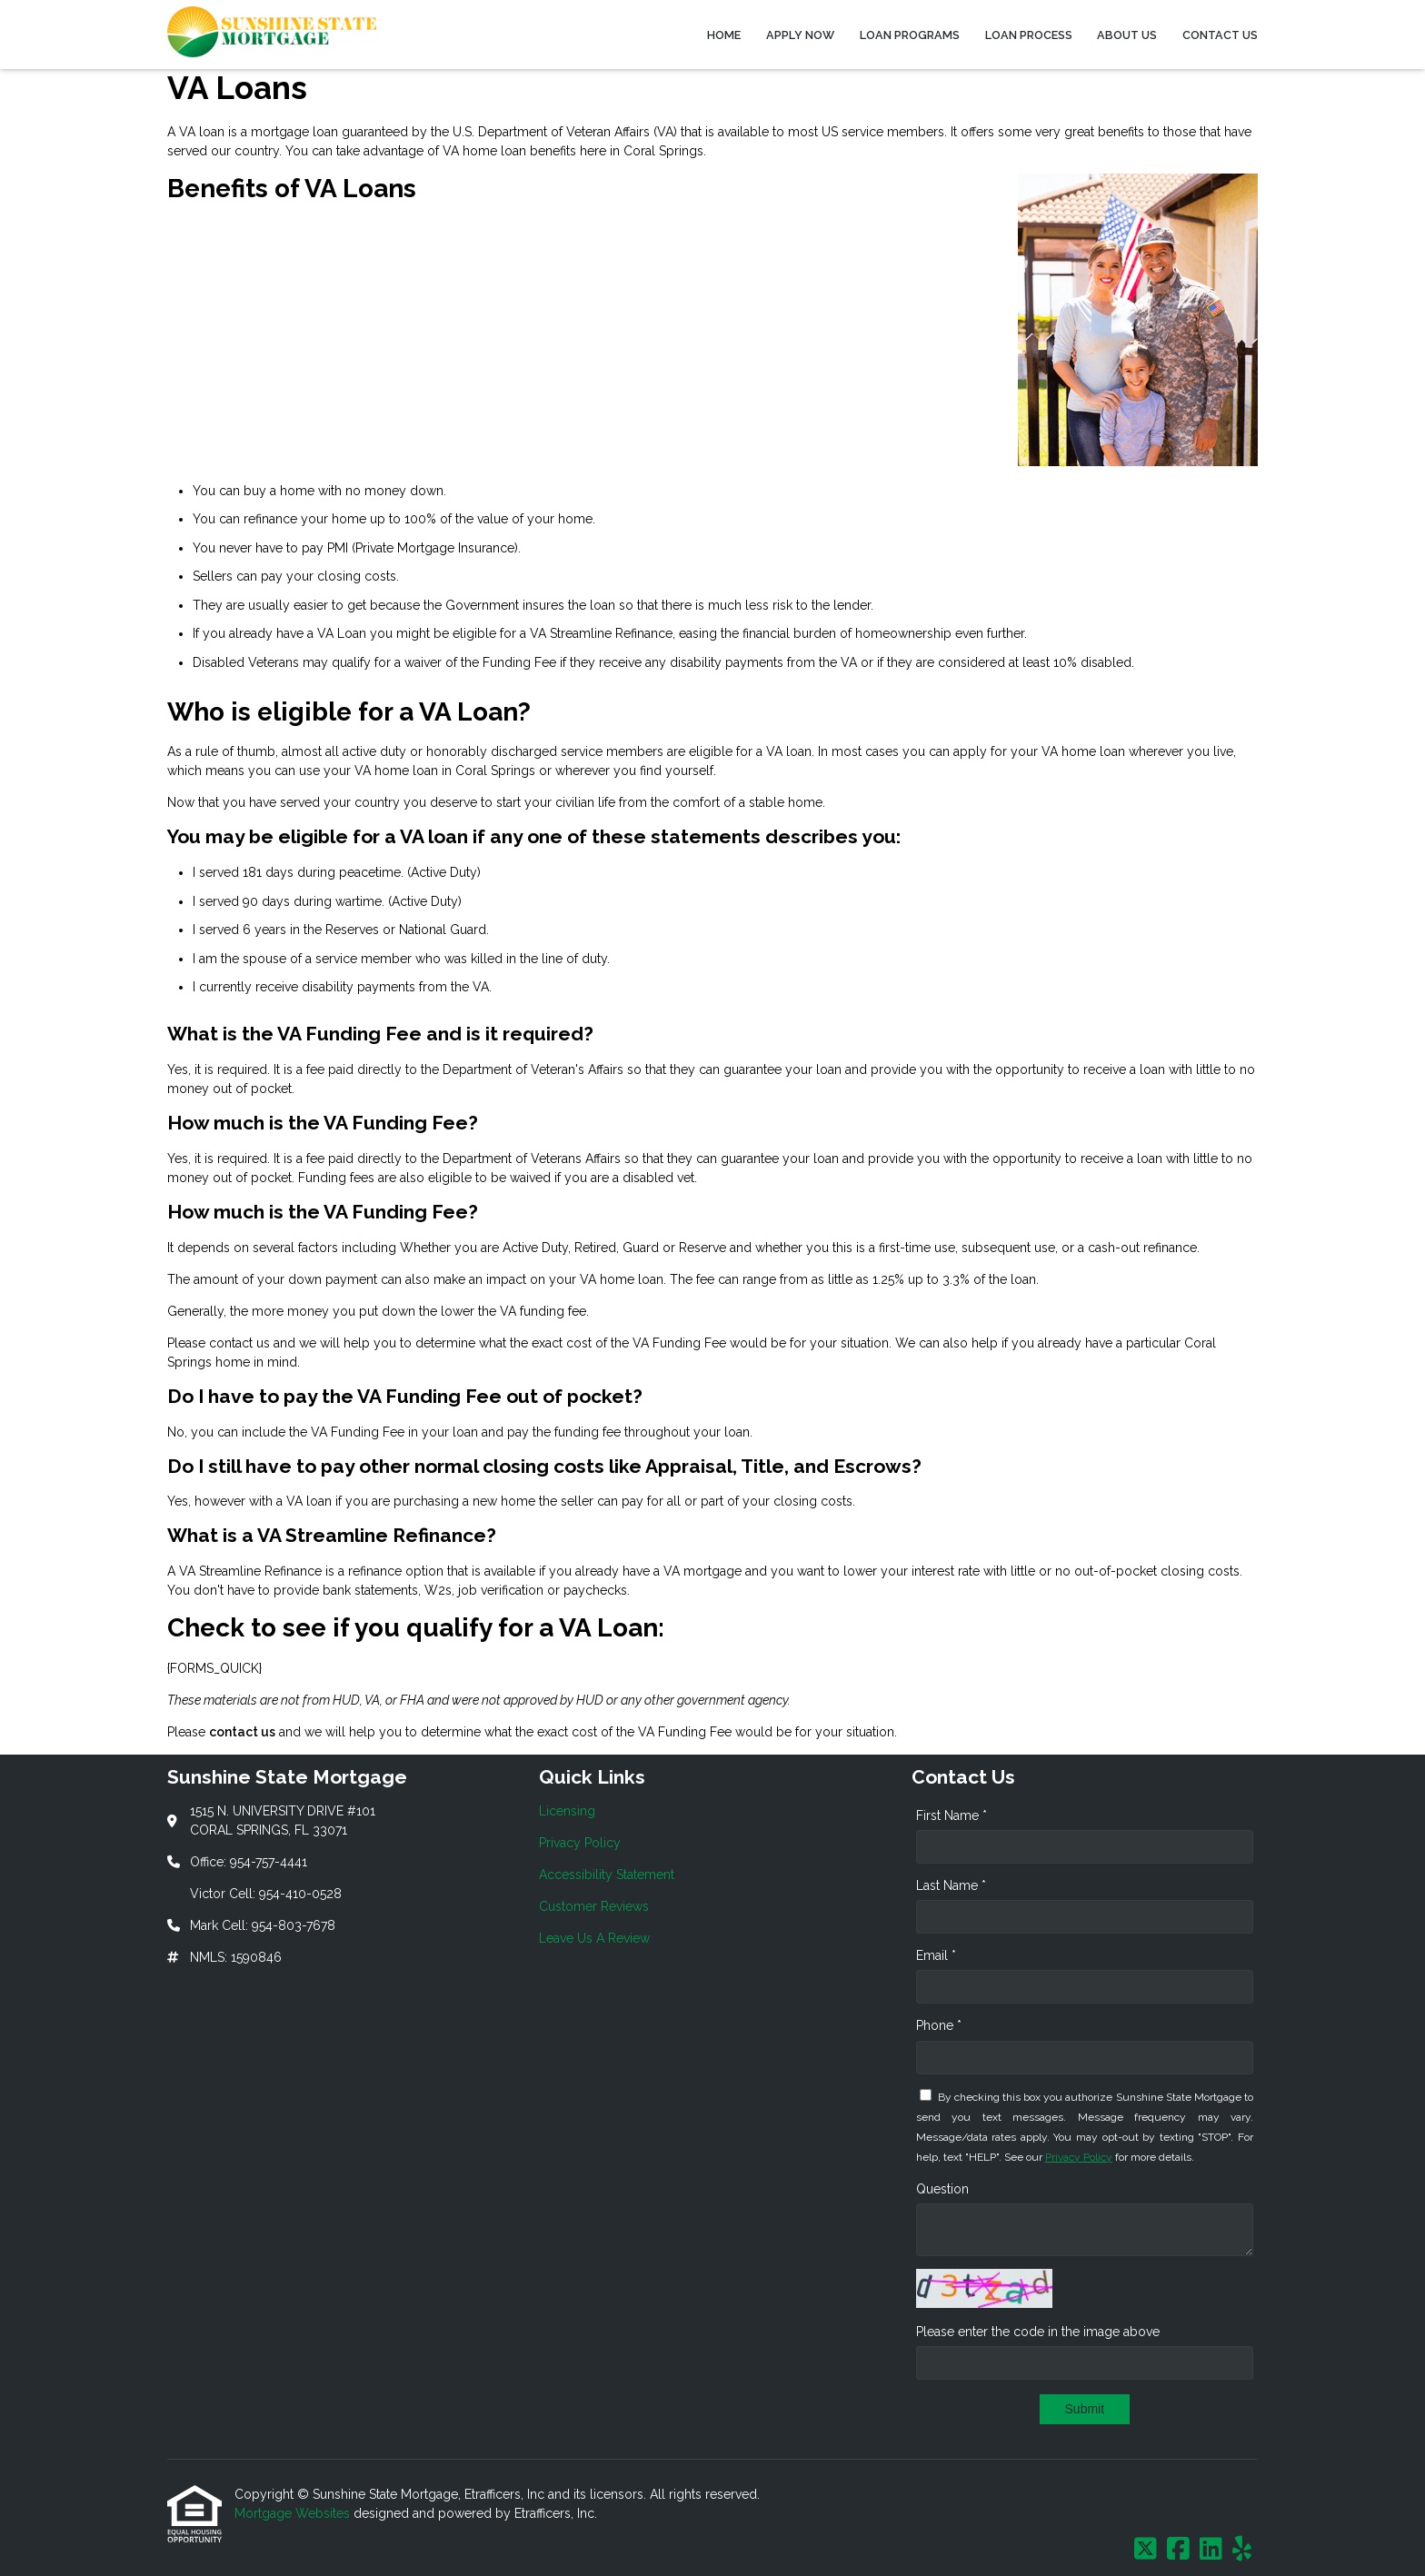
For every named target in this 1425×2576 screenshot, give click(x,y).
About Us (1127, 35)
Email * (936, 1955)
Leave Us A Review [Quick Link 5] (594, 1938)
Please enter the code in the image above (1038, 2331)
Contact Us (1220, 35)
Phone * (939, 2025)
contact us (242, 1732)
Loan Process (1028, 35)
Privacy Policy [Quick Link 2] (580, 1842)
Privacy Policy (1078, 2157)
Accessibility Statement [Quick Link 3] (606, 1874)
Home (724, 35)
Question (942, 2189)
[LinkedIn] (1211, 2549)
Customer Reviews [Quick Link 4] (594, 1906)
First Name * (951, 1815)
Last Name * (951, 1885)
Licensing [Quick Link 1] (567, 1811)
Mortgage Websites (294, 2513)
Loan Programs (910, 35)
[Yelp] (1241, 2549)
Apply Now (800, 35)
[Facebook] (1178, 2549)
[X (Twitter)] (1145, 2549)
